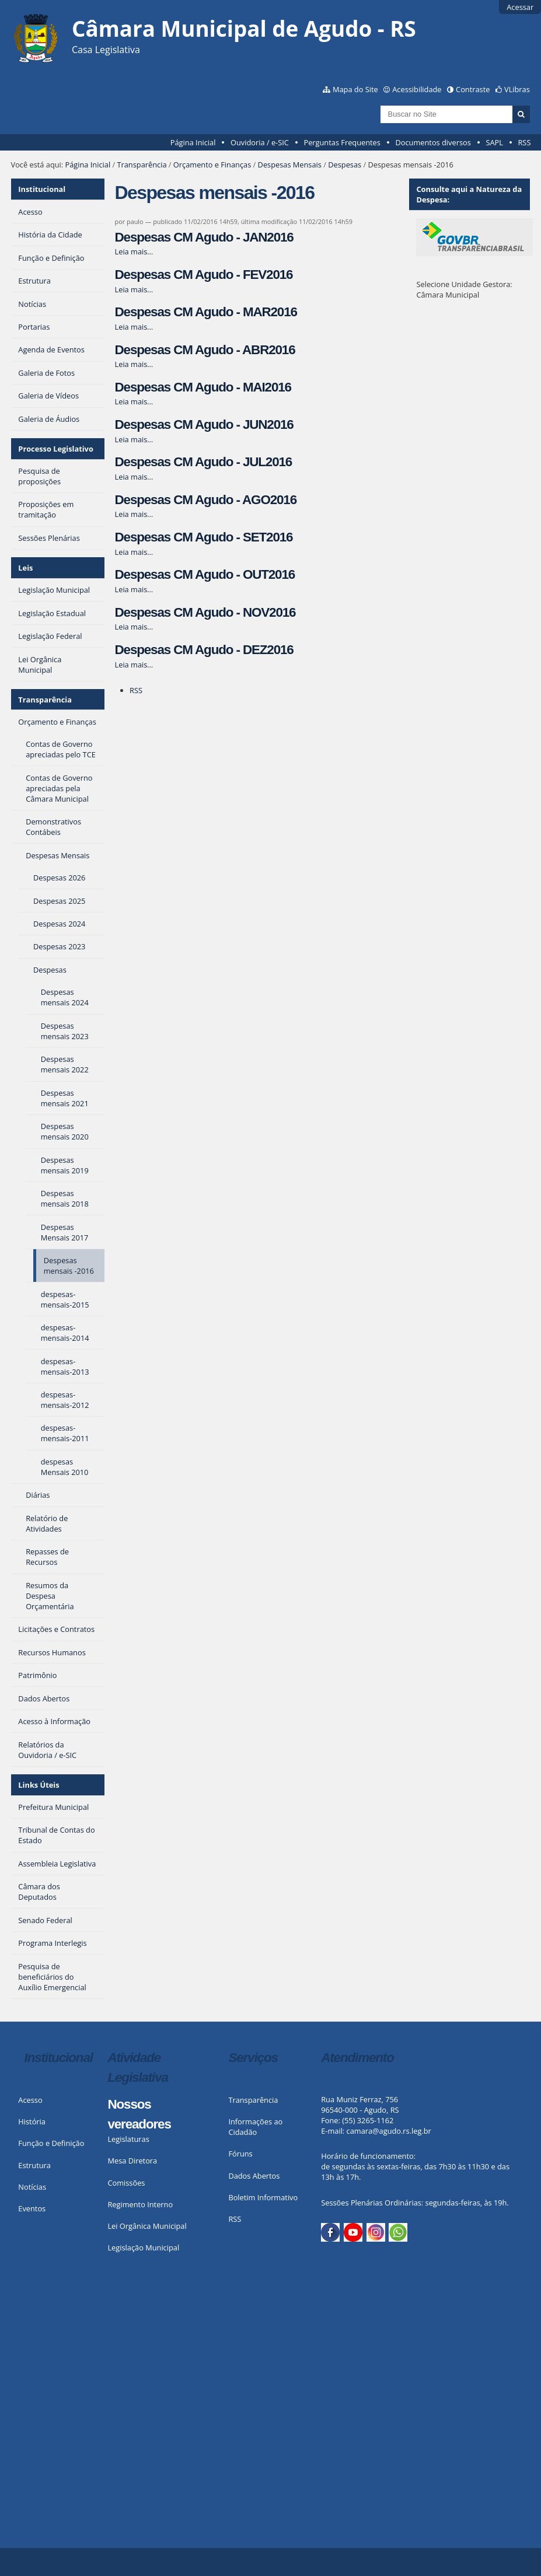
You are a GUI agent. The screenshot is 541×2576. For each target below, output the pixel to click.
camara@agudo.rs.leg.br (389, 2131)
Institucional (41, 189)
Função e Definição (51, 2143)
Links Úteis (38, 1785)
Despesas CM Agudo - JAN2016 (204, 237)
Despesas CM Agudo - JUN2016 (204, 424)
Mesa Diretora (132, 2160)
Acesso (30, 2100)
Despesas (344, 164)
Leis (25, 567)
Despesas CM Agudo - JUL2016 (203, 462)
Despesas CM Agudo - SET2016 (204, 537)
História (32, 2121)
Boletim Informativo (263, 2197)
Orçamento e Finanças (212, 164)
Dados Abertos (254, 2175)
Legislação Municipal (143, 2247)
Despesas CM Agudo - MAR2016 (206, 312)
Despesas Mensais (290, 164)
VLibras (517, 89)
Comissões (126, 2182)
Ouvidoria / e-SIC (260, 142)
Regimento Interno (140, 2204)
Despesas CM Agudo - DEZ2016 (204, 649)
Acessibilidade (416, 89)
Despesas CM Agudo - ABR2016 (205, 349)
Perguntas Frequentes (341, 142)
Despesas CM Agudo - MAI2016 (203, 387)
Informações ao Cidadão (255, 2126)
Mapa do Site (355, 89)
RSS (524, 142)
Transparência (141, 164)
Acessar (520, 7)
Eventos (32, 2208)
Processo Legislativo (55, 448)
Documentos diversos (432, 142)
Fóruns (240, 2153)
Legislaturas (128, 2139)
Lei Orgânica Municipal (146, 2226)
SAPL (494, 142)
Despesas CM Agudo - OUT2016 (205, 574)
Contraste (473, 89)
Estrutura (34, 2165)
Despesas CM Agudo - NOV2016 (205, 612)
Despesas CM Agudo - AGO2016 (206, 499)
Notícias (32, 2187)
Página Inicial (193, 142)
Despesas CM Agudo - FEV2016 (204, 274)
